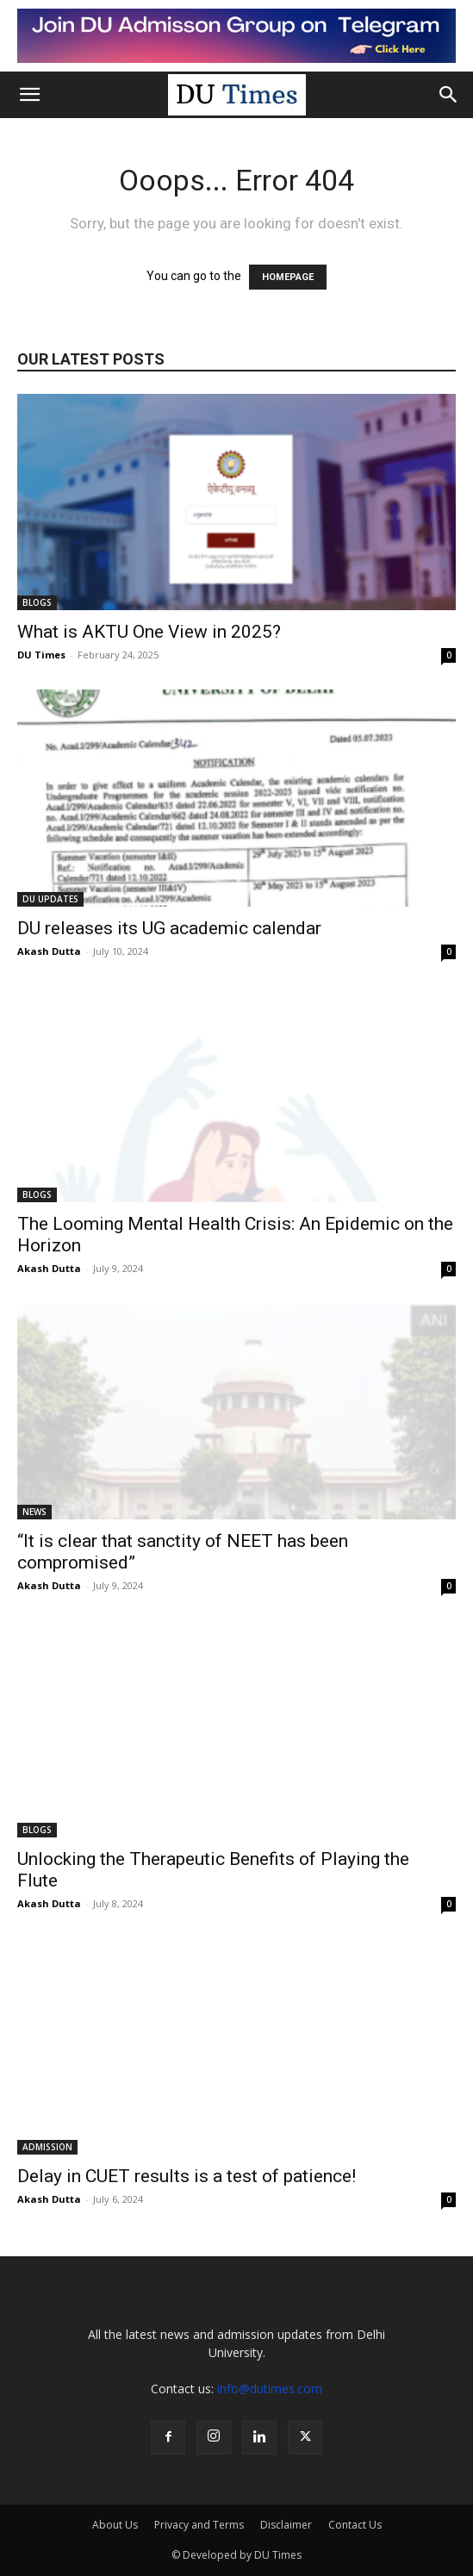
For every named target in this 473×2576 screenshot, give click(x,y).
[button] (29, 95)
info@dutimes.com (269, 2388)
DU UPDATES (50, 899)
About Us (115, 2524)
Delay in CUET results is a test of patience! (186, 2176)
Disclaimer (286, 2524)
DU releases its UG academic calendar (171, 928)
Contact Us (355, 2524)
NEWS (34, 1512)
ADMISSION (47, 2147)
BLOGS (37, 602)
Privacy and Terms (199, 2524)
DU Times (41, 654)
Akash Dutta (49, 951)
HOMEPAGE (288, 277)
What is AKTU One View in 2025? (149, 631)
